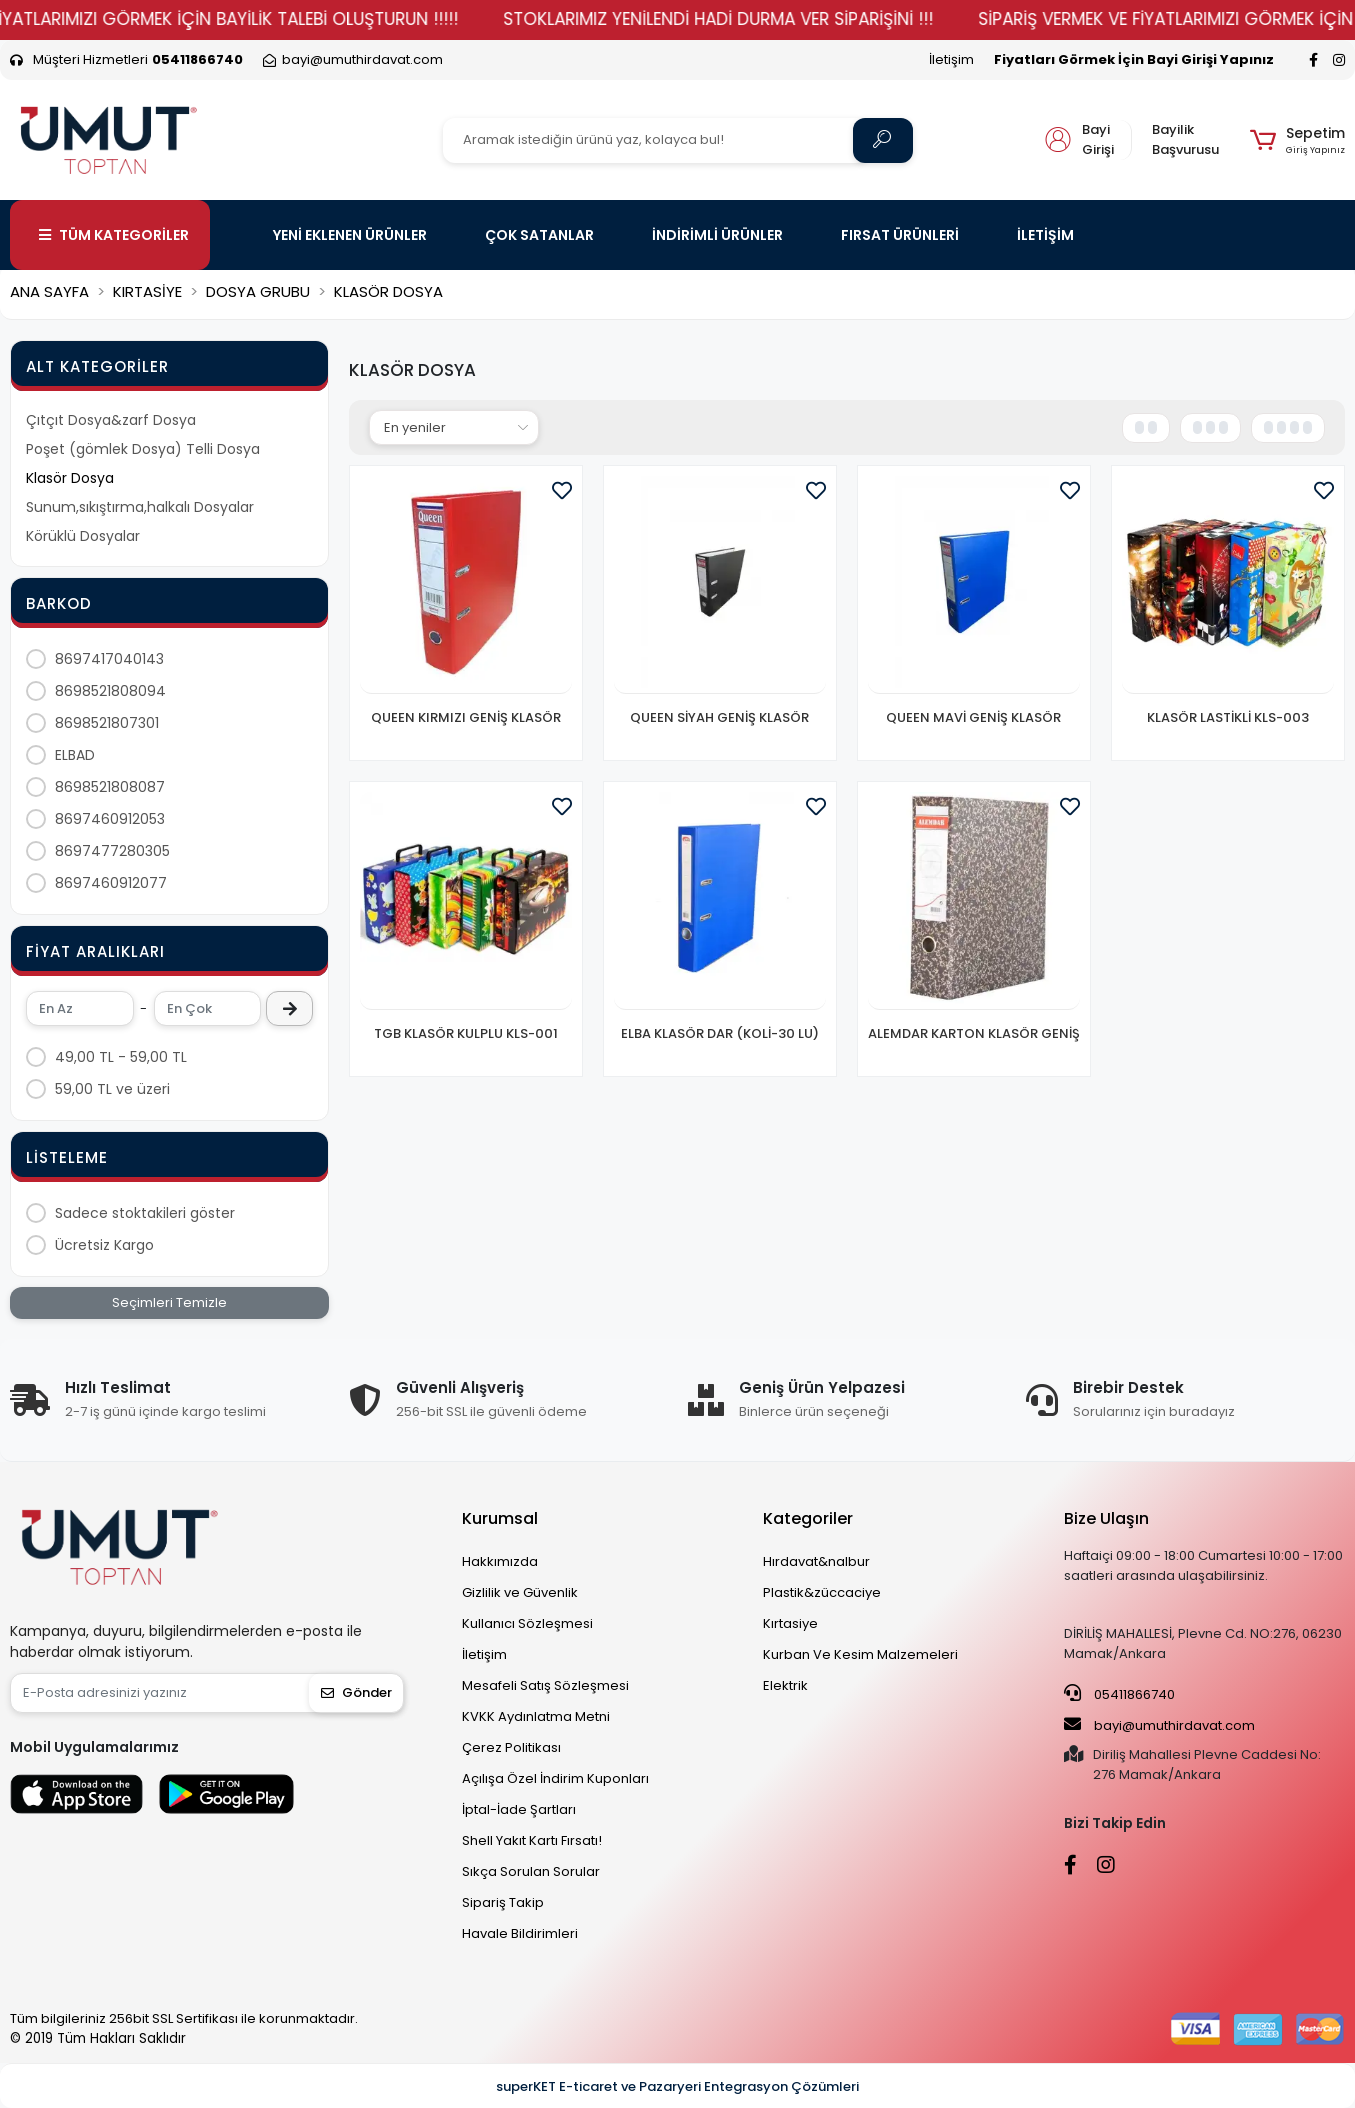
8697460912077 (111, 883)
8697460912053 (110, 819)
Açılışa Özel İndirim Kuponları (555, 1778)
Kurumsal (500, 1518)
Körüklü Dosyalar (83, 536)
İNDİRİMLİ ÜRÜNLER (717, 235)
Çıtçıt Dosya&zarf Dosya (111, 420)
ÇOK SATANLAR (539, 235)
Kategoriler (808, 1518)
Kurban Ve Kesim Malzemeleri (860, 1654)
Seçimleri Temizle (169, 1302)
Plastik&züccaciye (822, 1592)
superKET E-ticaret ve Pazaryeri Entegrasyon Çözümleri (677, 2086)
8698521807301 (107, 723)
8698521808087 (110, 787)
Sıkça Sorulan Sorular (531, 1871)
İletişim (951, 59)
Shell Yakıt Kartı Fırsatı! (532, 1840)
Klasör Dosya (70, 478)
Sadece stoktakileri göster (145, 1213)
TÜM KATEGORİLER (114, 235)
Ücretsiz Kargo (104, 1245)
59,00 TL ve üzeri (112, 1089)
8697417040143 (109, 659)
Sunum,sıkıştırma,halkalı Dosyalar (140, 507)
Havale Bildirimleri (520, 1933)
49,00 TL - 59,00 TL (121, 1057)
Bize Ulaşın (1106, 1518)
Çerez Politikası (511, 1747)
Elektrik (785, 1685)
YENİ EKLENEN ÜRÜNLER (350, 235)
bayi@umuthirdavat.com (1159, 1725)
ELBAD (75, 755)
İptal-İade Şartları (519, 1809)
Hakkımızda (500, 1561)
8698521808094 (110, 691)
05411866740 (1119, 1694)
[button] (1297, 140)
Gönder (356, 1692)
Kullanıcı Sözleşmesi (527, 1623)
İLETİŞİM (1045, 235)
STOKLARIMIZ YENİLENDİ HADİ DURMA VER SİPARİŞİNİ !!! (768, 19)
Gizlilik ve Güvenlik (520, 1592)
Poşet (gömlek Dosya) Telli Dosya (143, 449)
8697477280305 (112, 851)
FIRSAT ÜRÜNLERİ (900, 235)
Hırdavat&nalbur (816, 1561)
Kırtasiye (790, 1623)
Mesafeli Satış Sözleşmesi (545, 1685)
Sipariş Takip (503, 1902)
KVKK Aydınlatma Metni (536, 1716)
